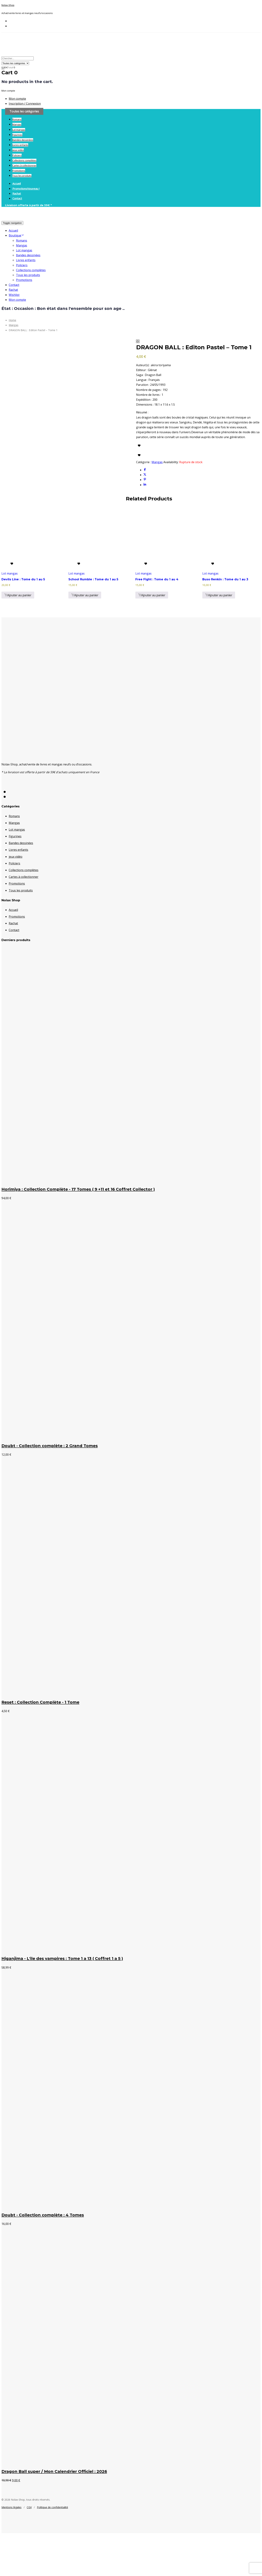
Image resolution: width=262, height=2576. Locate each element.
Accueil (16, 183)
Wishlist (14, 295)
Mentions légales (11, 2548)
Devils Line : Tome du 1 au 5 (23, 620)
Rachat (16, 193)
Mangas (16, 124)
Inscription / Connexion (25, 104)
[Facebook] (144, 470)
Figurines (17, 134)
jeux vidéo (18, 150)
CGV (29, 2548)
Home (12, 320)
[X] (144, 475)
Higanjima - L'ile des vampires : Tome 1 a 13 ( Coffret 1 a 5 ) (62, 1999)
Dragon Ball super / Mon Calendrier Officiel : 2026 (54, 2512)
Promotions (18, 170)
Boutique (16, 235)
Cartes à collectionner (24, 165)
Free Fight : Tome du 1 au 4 (156, 620)
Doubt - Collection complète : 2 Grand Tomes (49, 1487)
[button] (8, 90)
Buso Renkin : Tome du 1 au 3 (225, 620)
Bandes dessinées (22, 139)
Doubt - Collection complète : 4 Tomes (42, 2256)
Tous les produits (21, 175)
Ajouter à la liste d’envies (139, 445)
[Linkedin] (144, 485)
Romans (16, 119)
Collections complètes (24, 160)
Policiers (17, 155)
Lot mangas (18, 129)
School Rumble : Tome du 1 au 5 (93, 620)
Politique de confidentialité (52, 2548)
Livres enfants (20, 145)
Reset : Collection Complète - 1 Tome (40, 1743)
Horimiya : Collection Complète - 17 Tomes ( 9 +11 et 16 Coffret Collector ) (78, 1230)
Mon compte (17, 99)
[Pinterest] (144, 480)
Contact (17, 198)
